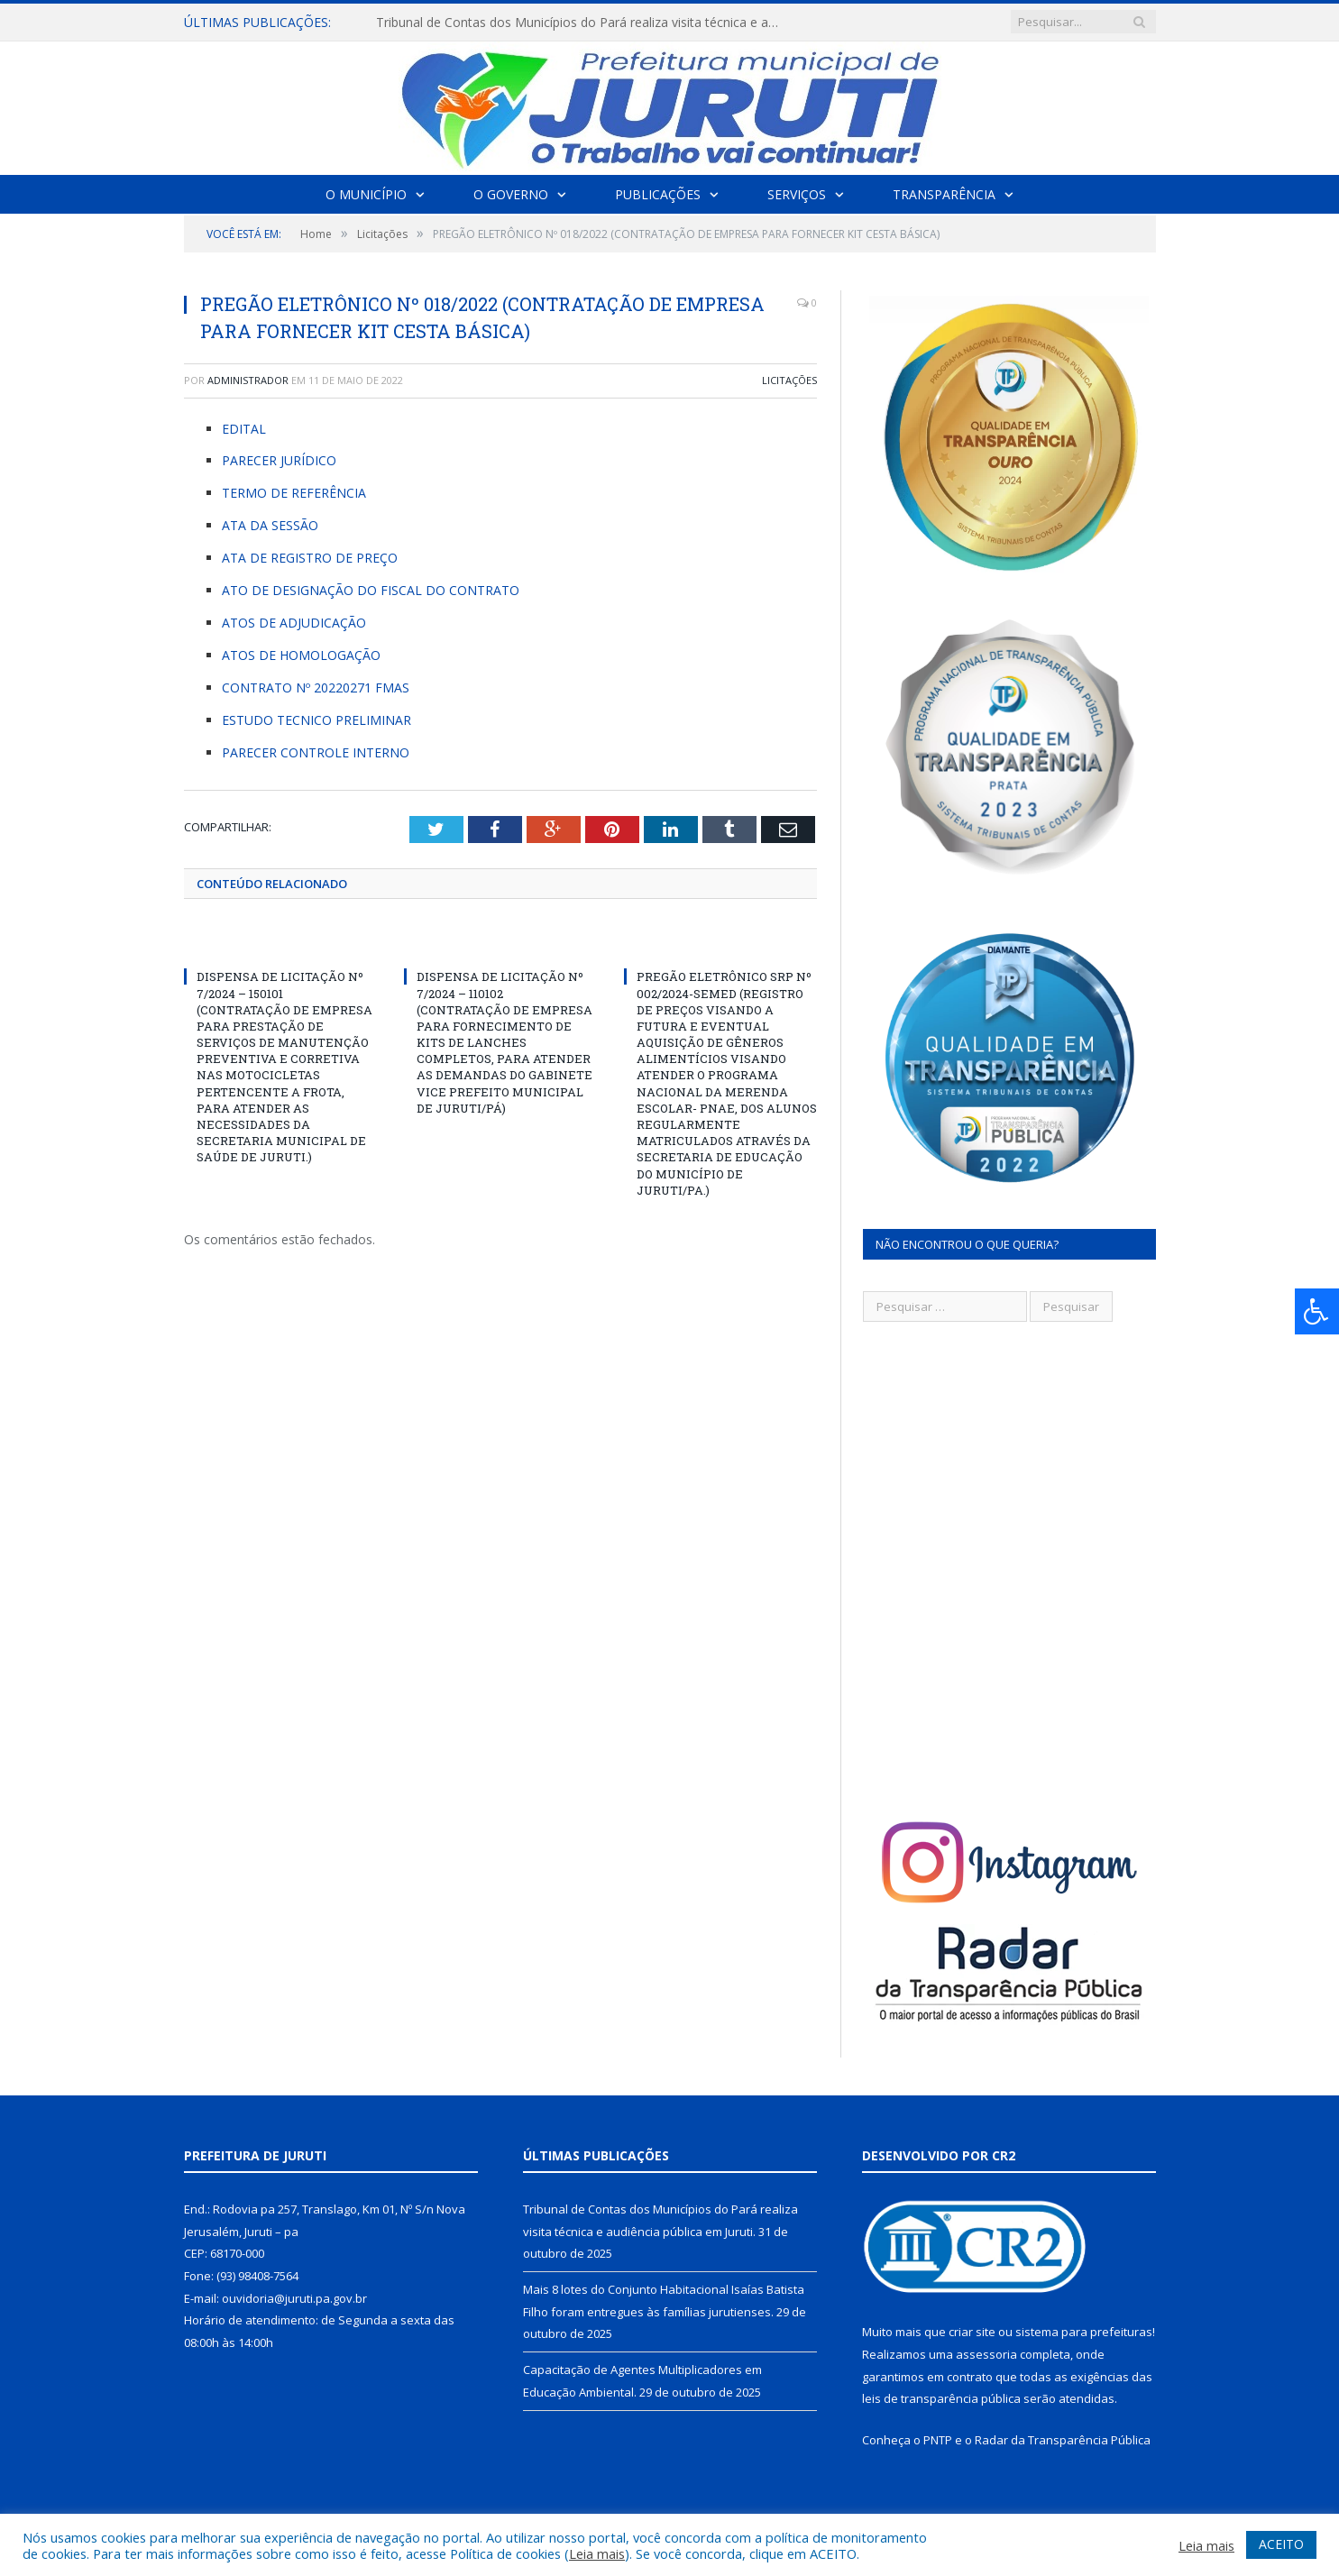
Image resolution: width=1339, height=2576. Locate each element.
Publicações (658, 194)
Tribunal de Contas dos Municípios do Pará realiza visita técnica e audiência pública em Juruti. (583, 22)
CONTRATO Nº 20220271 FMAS (315, 687)
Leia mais (597, 2553)
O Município (366, 194)
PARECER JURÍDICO (279, 460)
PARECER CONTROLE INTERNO (315, 752)
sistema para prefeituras (1083, 2332)
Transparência (944, 194)
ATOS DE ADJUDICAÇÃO (294, 622)
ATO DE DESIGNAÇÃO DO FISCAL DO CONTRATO (370, 590)
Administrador (248, 380)
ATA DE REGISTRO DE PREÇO (310, 557)
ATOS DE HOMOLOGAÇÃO (301, 655)
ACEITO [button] (1281, 2544)
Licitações (789, 380)
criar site (972, 2332)
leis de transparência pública (941, 2398)
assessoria (986, 2354)
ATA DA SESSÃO (270, 525)
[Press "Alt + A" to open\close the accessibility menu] (1317, 1311)
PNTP (937, 2440)
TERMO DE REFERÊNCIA (294, 492)
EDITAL (244, 428)
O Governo (510, 194)
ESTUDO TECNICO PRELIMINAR (316, 720)
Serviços (796, 194)
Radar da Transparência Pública (1063, 2440)
